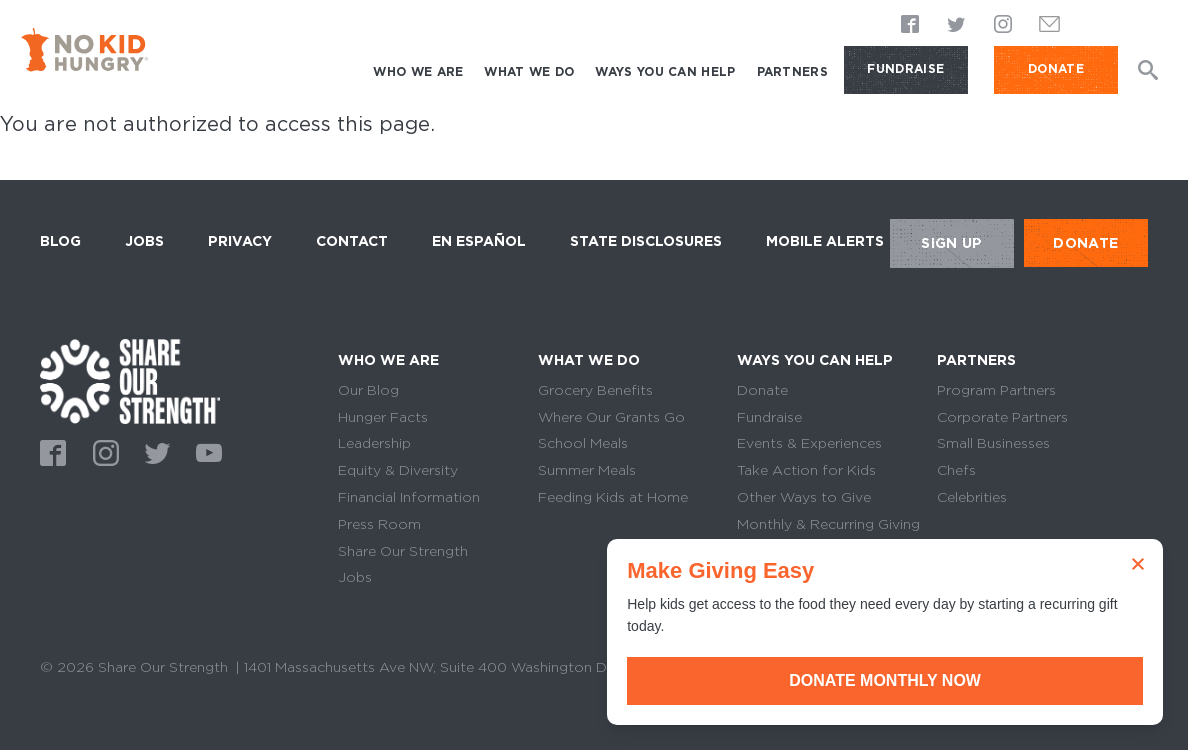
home (130, 381)
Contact (352, 241)
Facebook (911, 24)
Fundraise (905, 68)
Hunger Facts (383, 417)
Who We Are (418, 71)
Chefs (956, 470)
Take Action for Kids (806, 470)
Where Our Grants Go (611, 417)
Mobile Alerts (825, 238)
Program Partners (996, 390)
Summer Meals (587, 470)
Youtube (206, 451)
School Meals (583, 443)
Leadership (374, 443)
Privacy (240, 241)
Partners (792, 71)
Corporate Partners (1002, 417)
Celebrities (972, 497)
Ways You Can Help (665, 71)
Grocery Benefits (595, 390)
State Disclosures (646, 241)
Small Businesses (993, 443)
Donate (762, 390)
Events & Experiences (809, 443)
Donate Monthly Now (963, 680)
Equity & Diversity (398, 470)
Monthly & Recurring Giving (828, 524)
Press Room (379, 524)
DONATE (1056, 68)
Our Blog (368, 390)
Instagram (1003, 24)
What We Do (529, 71)
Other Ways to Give (804, 497)
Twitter (957, 24)
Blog (60, 241)
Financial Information (409, 497)
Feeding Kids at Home (613, 497)
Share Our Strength (403, 551)
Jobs (144, 241)
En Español (479, 241)
